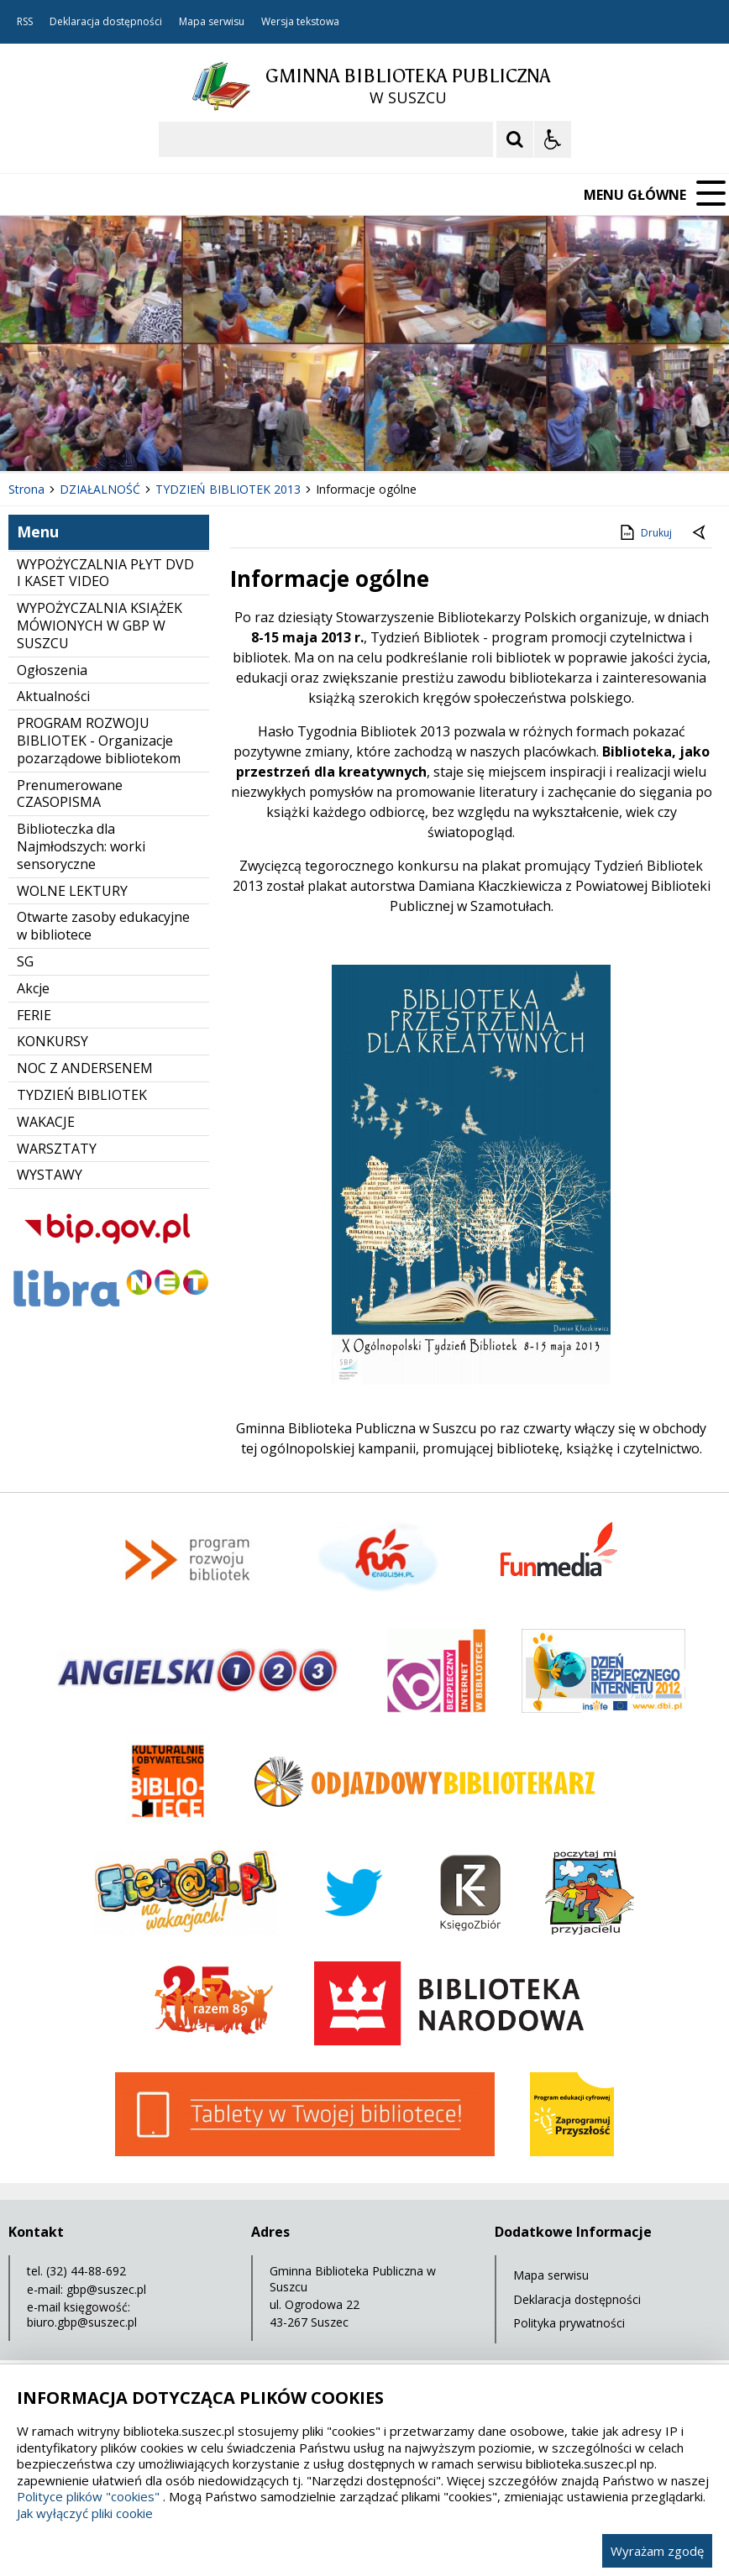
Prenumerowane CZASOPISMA (70, 794)
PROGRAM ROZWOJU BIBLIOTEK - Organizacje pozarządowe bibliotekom (99, 740)
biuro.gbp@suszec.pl (82, 2322)
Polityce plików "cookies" (88, 2496)
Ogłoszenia (52, 670)
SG (25, 961)
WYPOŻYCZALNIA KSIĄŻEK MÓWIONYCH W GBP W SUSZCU (99, 625)
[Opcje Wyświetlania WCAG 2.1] (552, 139)
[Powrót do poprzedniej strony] (700, 533)
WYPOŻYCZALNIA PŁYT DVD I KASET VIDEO (105, 573)
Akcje (33, 988)
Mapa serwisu (211, 22)
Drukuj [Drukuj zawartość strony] (644, 532)
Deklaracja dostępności (106, 22)
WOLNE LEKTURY (72, 891)
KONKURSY (52, 1041)
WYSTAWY (49, 1174)
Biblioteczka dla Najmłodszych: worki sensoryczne (81, 846)
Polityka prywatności (569, 2323)
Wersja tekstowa (300, 22)
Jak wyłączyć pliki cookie (85, 2513)
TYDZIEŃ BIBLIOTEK (82, 1095)
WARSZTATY (57, 1148)
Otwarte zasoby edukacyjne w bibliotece (103, 926)
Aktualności (53, 696)
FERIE (34, 1015)
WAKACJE (46, 1122)
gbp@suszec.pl (106, 2289)
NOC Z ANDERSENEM (85, 1068)
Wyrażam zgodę (657, 2550)
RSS (25, 22)
